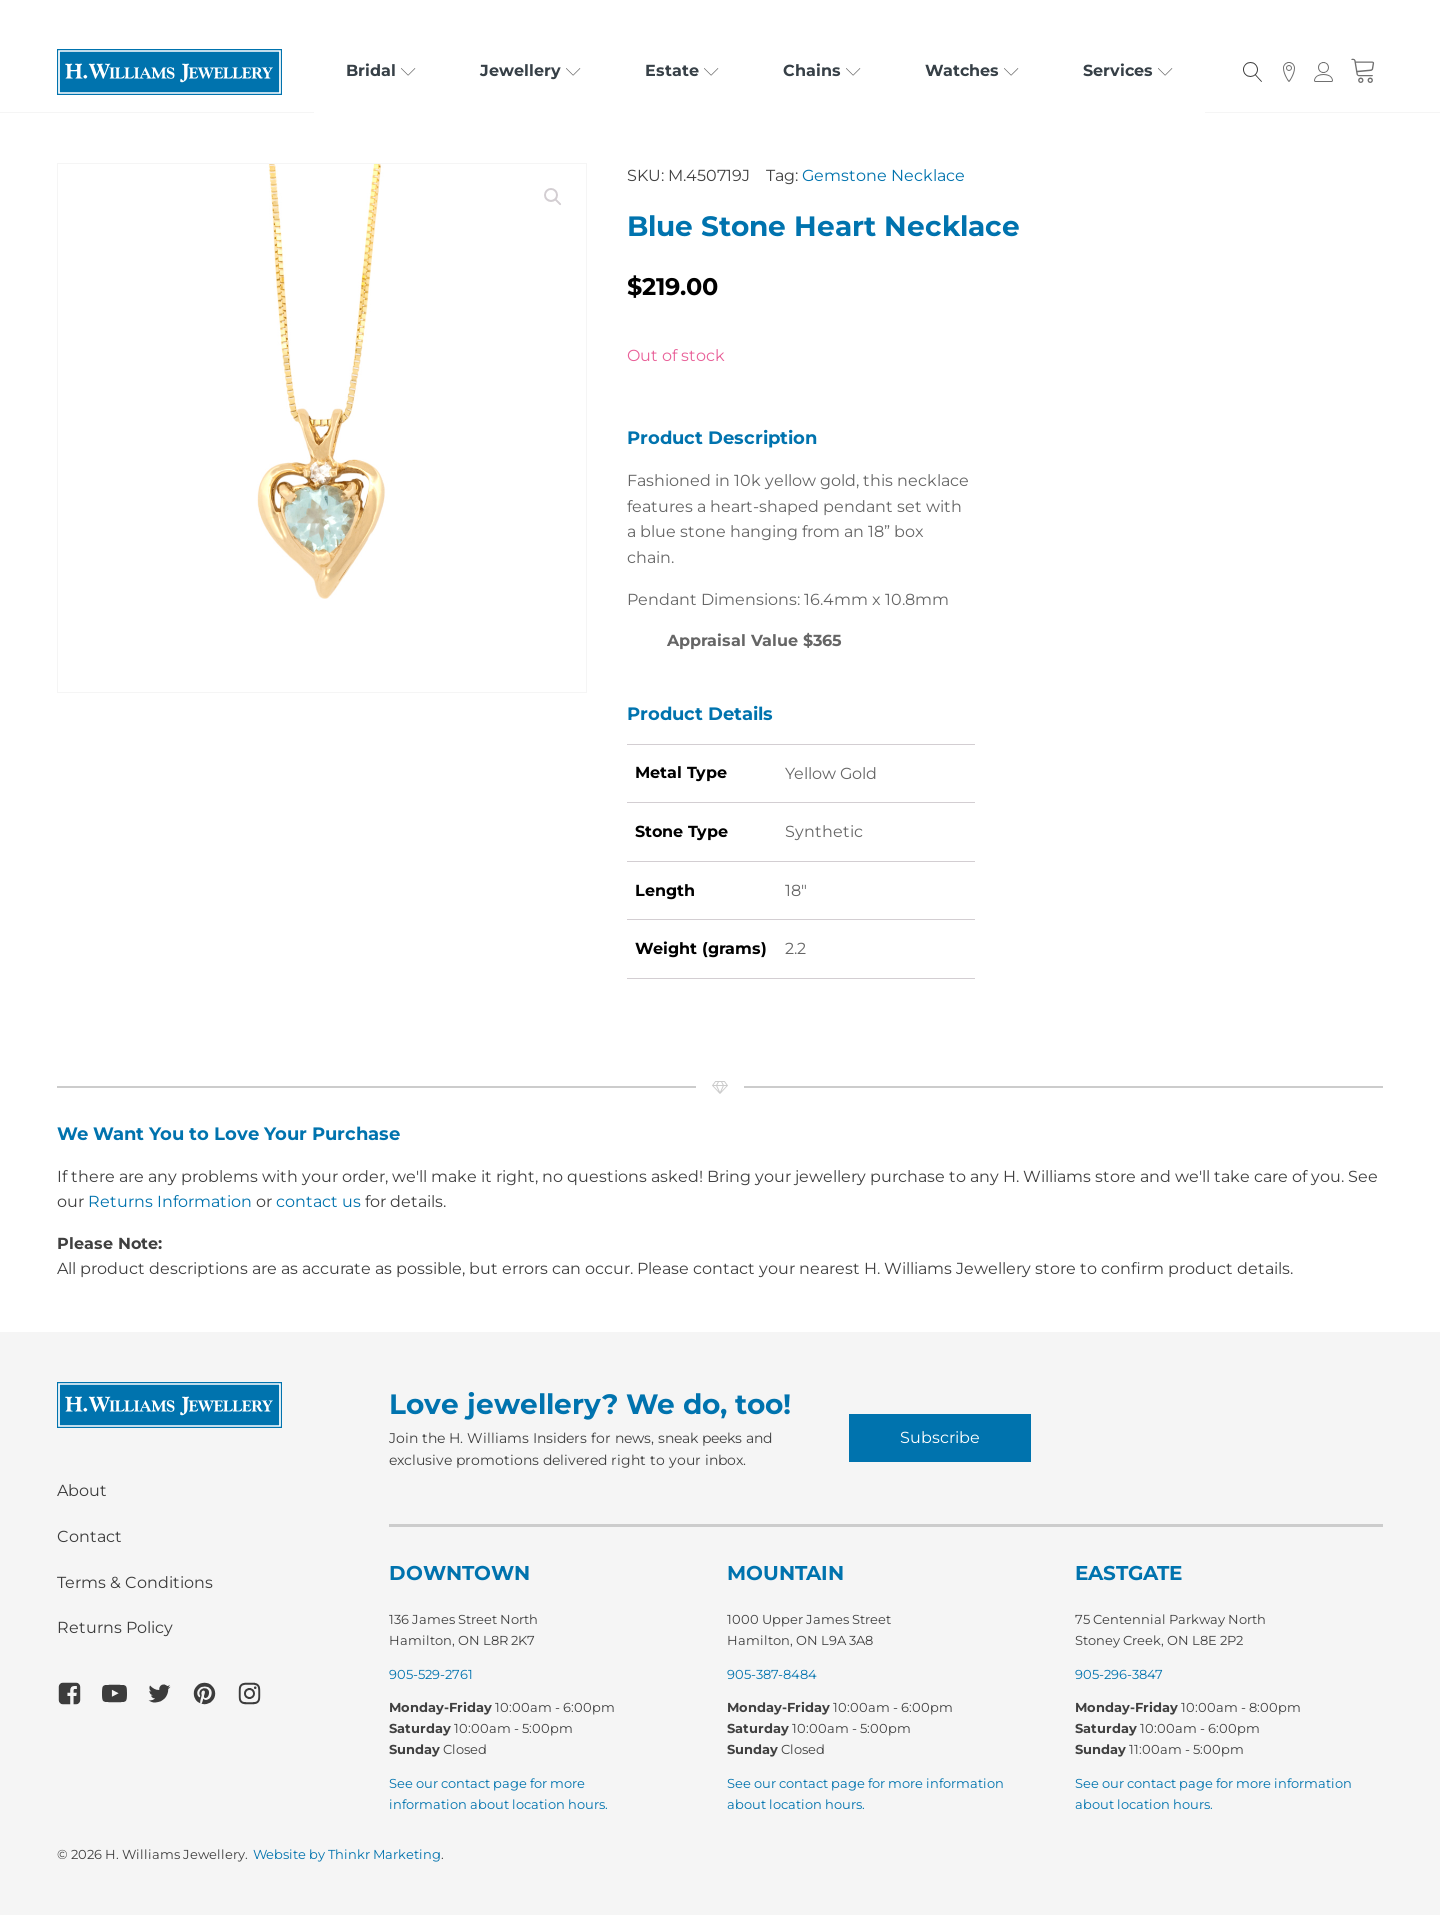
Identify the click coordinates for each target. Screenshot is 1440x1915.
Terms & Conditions (135, 1582)
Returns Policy (115, 1627)
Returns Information (170, 1201)
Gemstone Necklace (883, 175)
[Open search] (1253, 72)
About (82, 1490)
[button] (553, 197)
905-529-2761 (431, 1674)
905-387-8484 (772, 1674)
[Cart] (1363, 71)
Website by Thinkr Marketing (347, 1854)
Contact (89, 1536)
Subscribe (940, 1437)
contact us (318, 1201)
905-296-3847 (1119, 1674)
